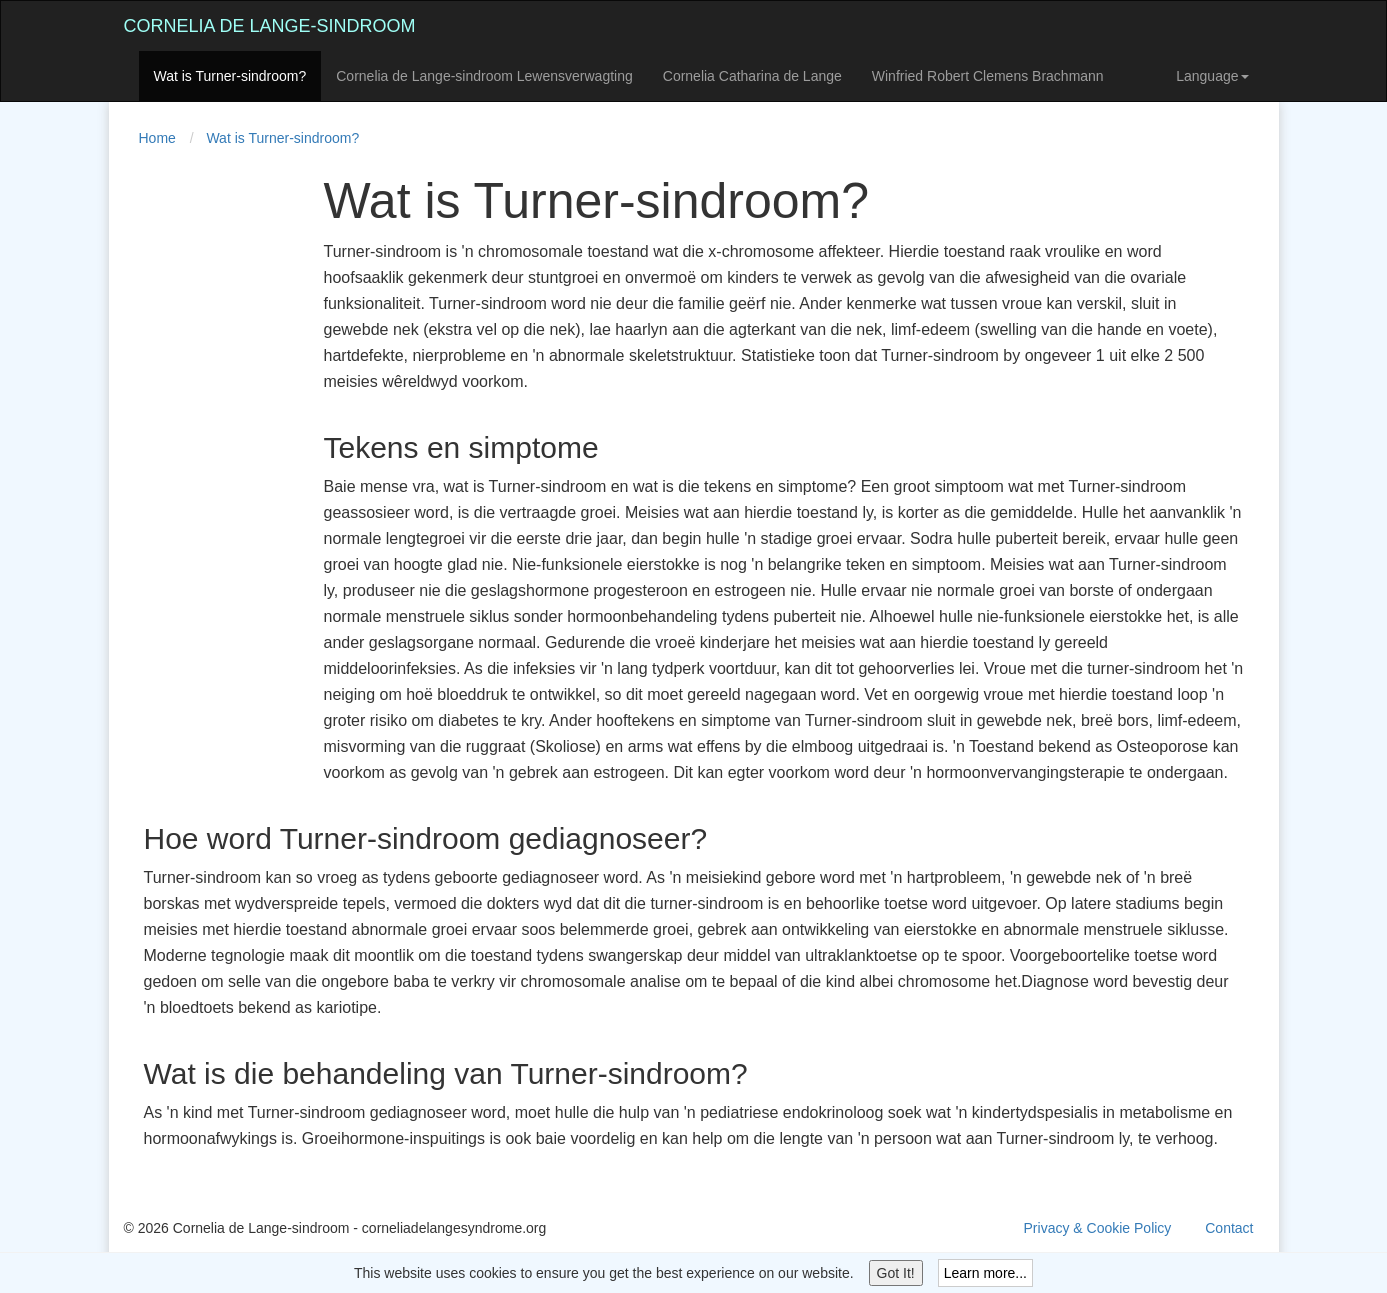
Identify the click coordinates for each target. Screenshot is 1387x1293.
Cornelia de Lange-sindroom (270, 26)
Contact (1229, 1228)
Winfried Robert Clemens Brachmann (988, 76)
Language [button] (1212, 76)
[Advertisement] (204, 474)
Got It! (896, 1273)
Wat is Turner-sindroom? (230, 76)
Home (157, 138)
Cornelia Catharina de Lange (752, 76)
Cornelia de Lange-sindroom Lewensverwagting (484, 76)
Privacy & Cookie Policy (1098, 1228)
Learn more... (985, 1273)
